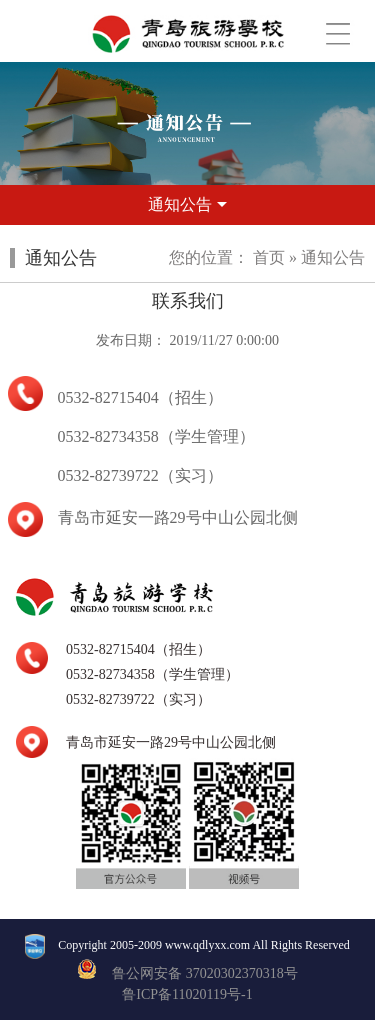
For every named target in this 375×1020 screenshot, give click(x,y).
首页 (269, 257)
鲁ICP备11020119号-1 (187, 994)
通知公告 (333, 257)
